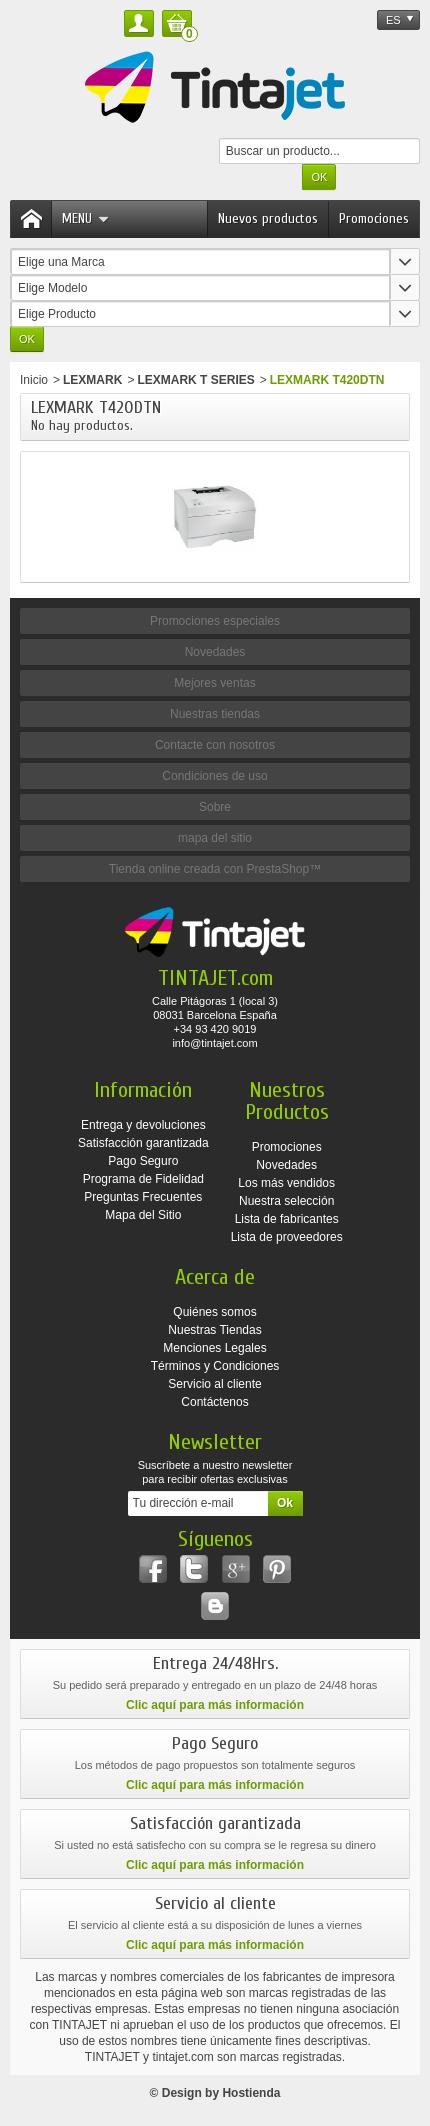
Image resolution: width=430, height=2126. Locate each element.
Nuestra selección (286, 1201)
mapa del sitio (215, 838)
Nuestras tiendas (215, 714)
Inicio (34, 380)
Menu (85, 218)
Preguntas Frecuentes (143, 1197)
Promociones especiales (215, 621)
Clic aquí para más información (215, 1705)
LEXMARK (92, 380)
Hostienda (251, 2093)
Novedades (215, 652)
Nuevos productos (268, 218)
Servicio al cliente (214, 1384)
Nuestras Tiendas (214, 1330)
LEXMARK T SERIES (195, 380)
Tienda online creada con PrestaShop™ (215, 869)
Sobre (215, 807)
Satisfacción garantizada (143, 1143)
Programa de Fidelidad (143, 1179)
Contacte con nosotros (215, 745)
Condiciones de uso (214, 776)
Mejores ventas (214, 683)
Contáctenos (214, 1402)
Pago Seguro (143, 1161)
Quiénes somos (214, 1312)
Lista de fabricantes (287, 1219)
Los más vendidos (286, 1183)
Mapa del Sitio (143, 1215)
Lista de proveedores (287, 1237)
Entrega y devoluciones (143, 1125)
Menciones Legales (214, 1348)
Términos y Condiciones (215, 1366)
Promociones (374, 218)
